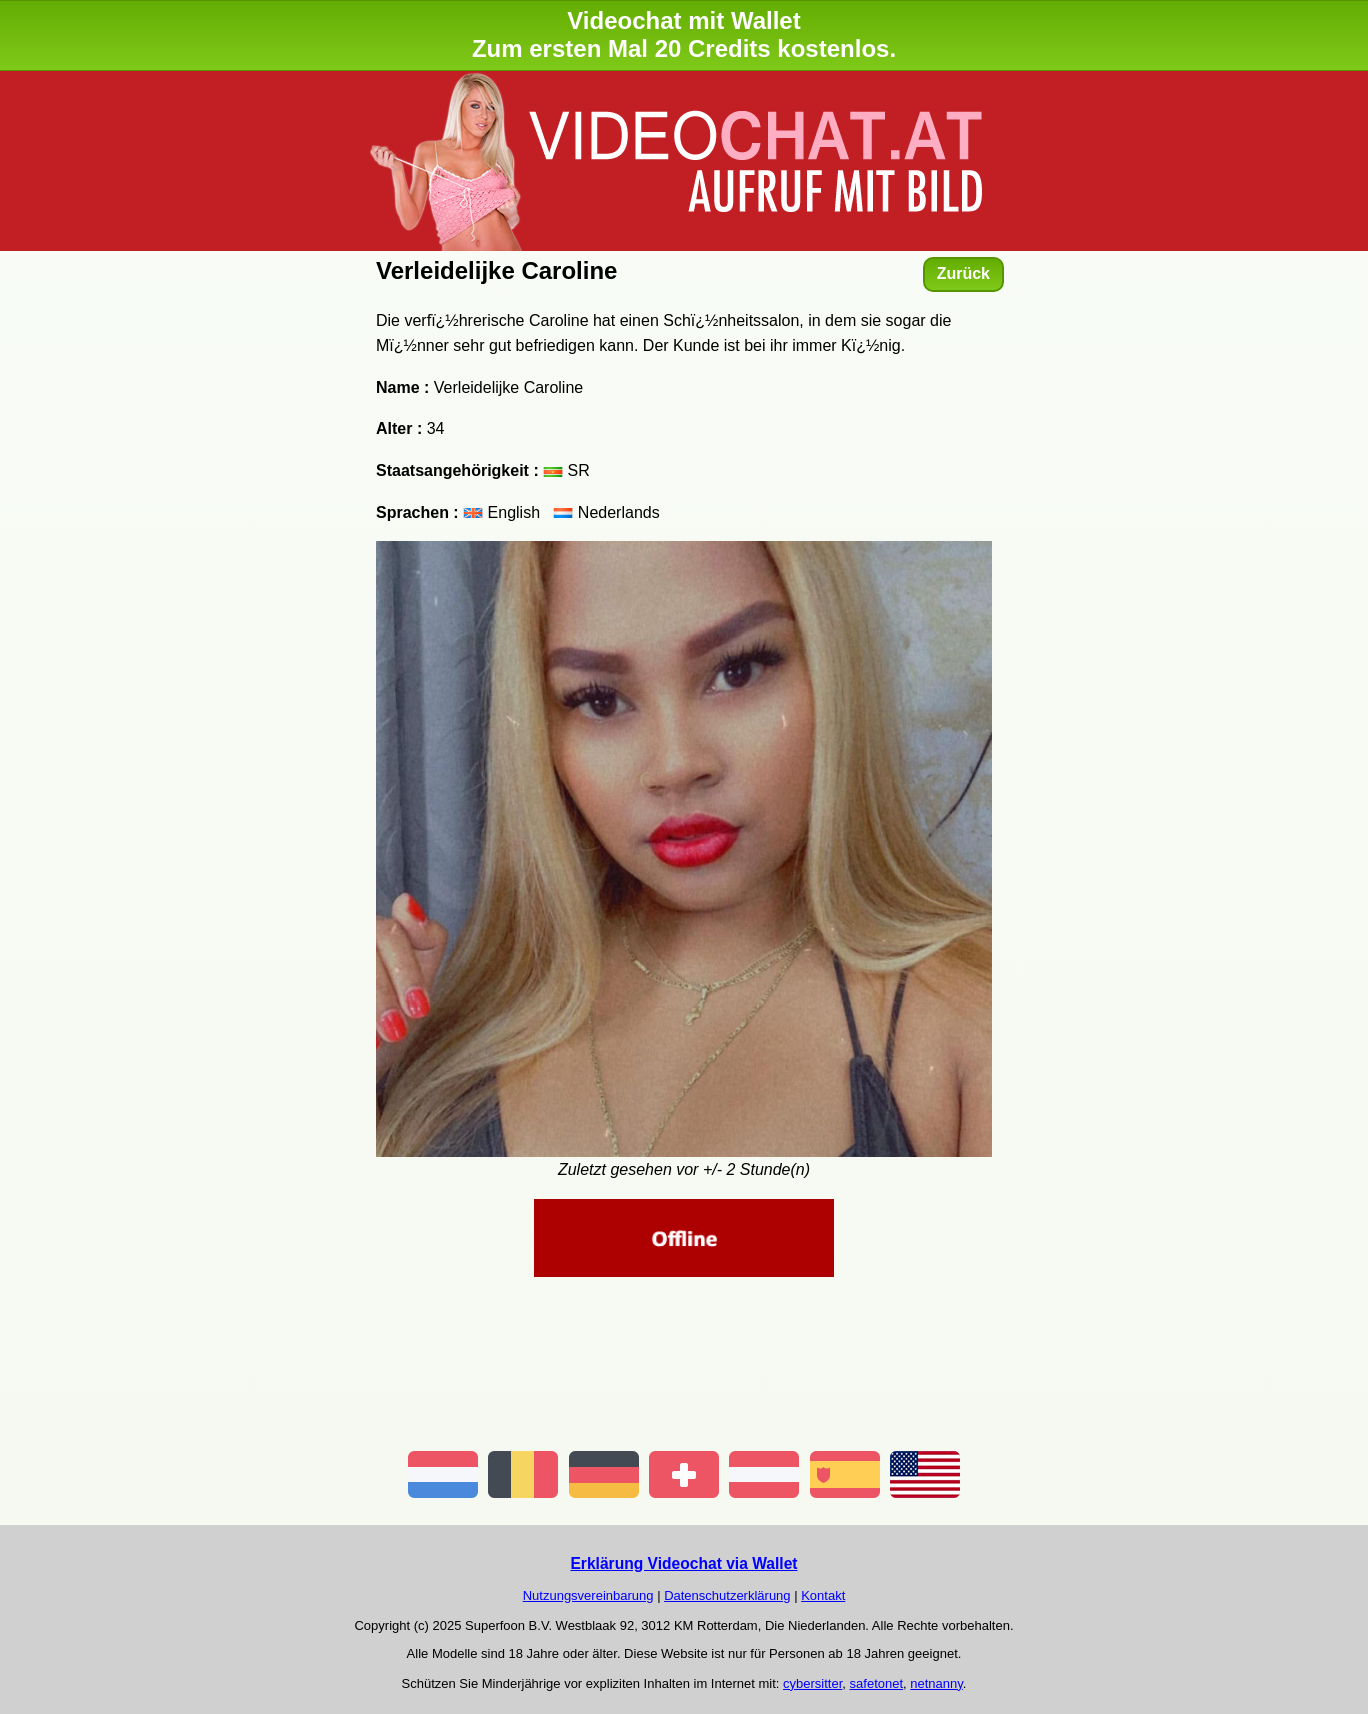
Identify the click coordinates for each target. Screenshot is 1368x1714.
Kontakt (823, 1595)
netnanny (936, 1683)
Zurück (963, 273)
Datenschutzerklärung (727, 1595)
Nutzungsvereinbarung (588, 1595)
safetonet (877, 1683)
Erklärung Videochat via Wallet (683, 1563)
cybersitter (812, 1683)
